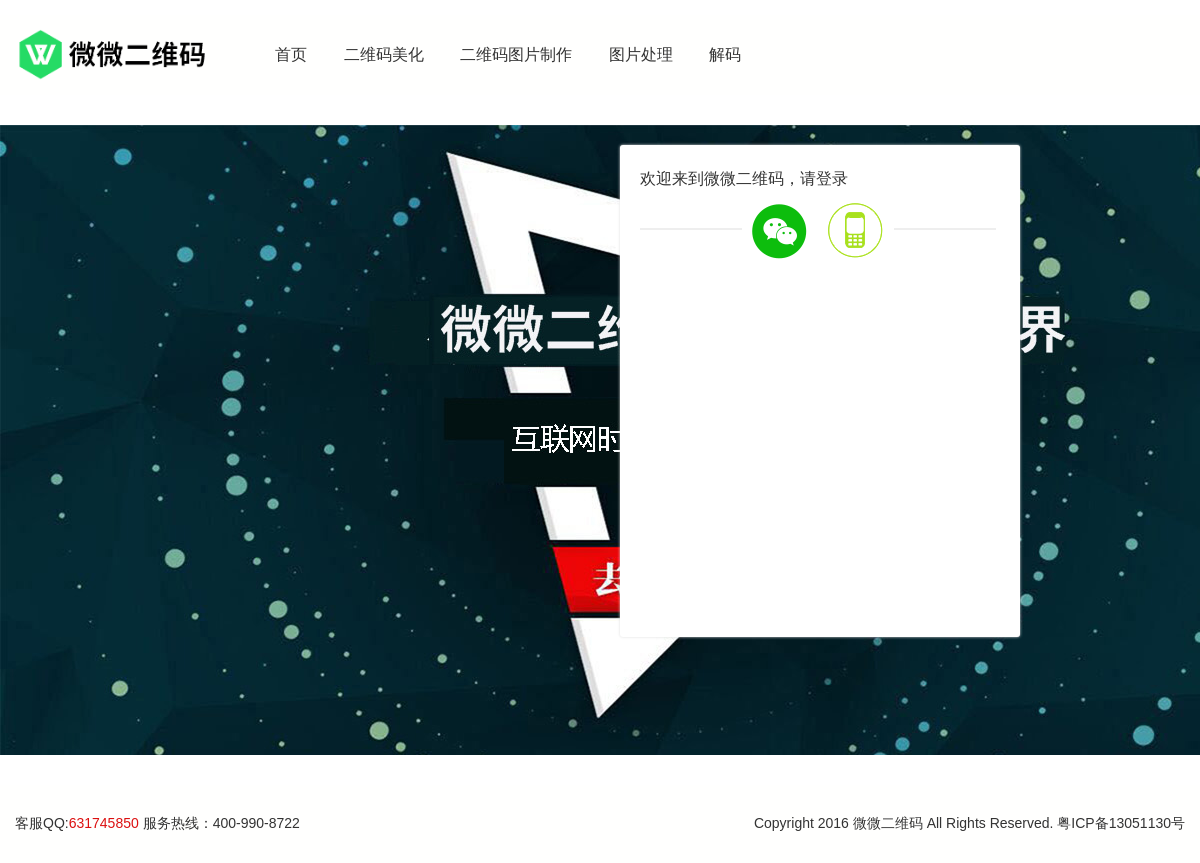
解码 (725, 54)
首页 (291, 54)
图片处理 (641, 54)
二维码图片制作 (516, 54)
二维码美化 (384, 54)
